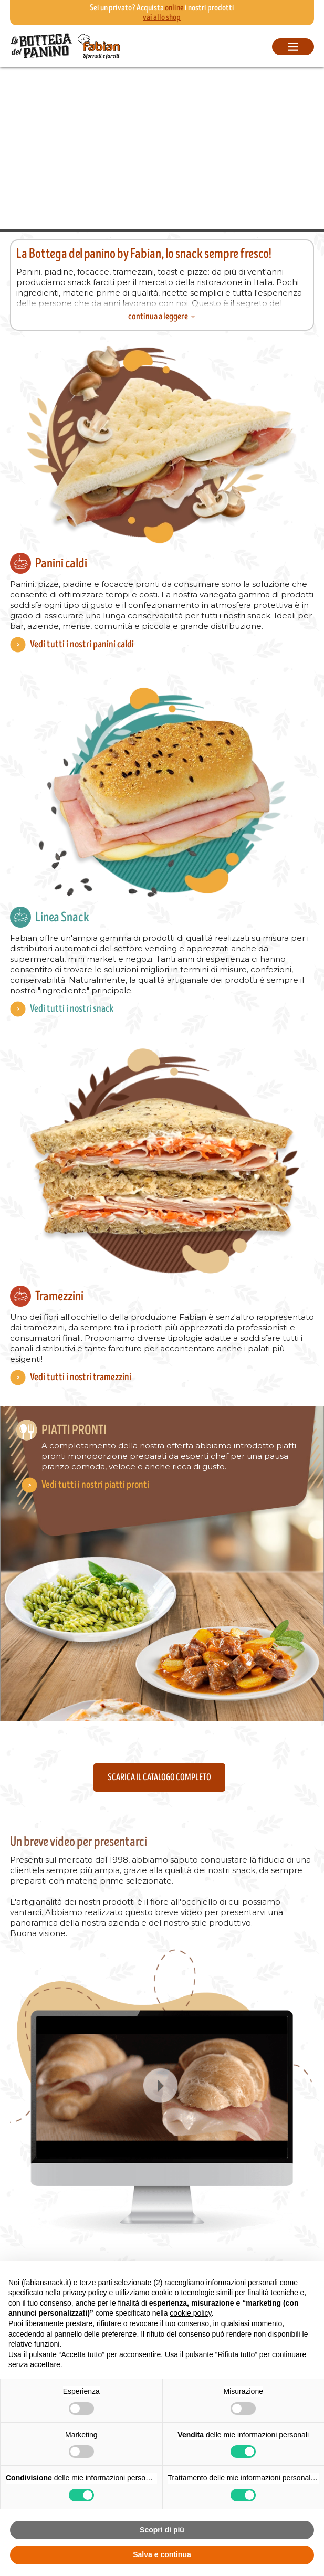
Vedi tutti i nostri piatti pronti (95, 1484)
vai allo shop (162, 17)
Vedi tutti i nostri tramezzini (80, 1377)
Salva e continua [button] (162, 2554)
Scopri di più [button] (162, 2530)
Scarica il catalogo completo (159, 1777)
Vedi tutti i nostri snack (71, 1008)
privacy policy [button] (85, 2292)
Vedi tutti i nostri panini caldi (82, 644)
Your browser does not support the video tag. (162, 148)
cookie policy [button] (190, 2313)
